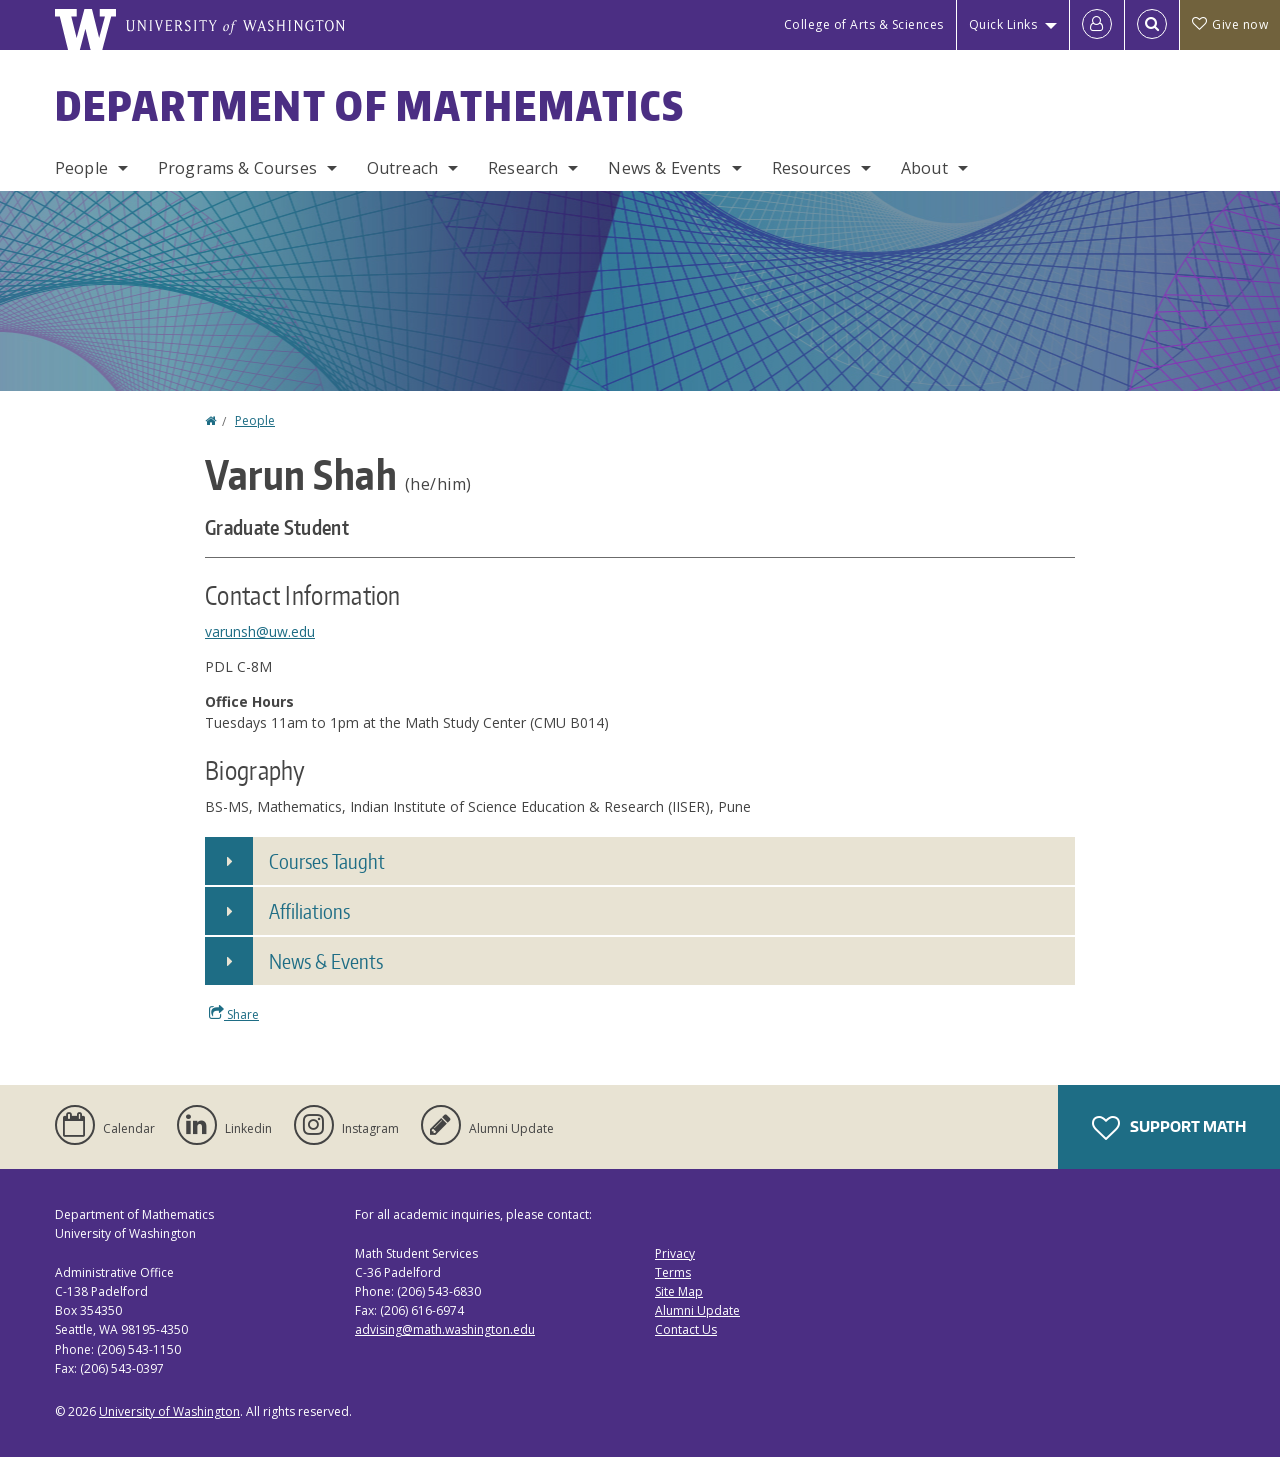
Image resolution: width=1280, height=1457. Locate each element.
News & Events (664, 168)
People (81, 168)
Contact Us (686, 1329)
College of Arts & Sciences (864, 24)
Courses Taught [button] (327, 861)
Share (234, 1014)
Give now (1230, 24)
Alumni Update (697, 1310)
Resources (811, 168)
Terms (673, 1272)
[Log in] (1097, 25)
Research (523, 168)
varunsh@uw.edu (260, 631)
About (924, 168)
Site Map (679, 1291)
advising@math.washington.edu (445, 1329)
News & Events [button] (326, 961)
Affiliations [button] (309, 911)
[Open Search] (1152, 25)
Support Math (1169, 1128)
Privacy (675, 1253)
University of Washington (169, 1411)
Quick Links (1003, 24)
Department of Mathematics (370, 106)
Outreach (402, 168)
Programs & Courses (237, 168)
